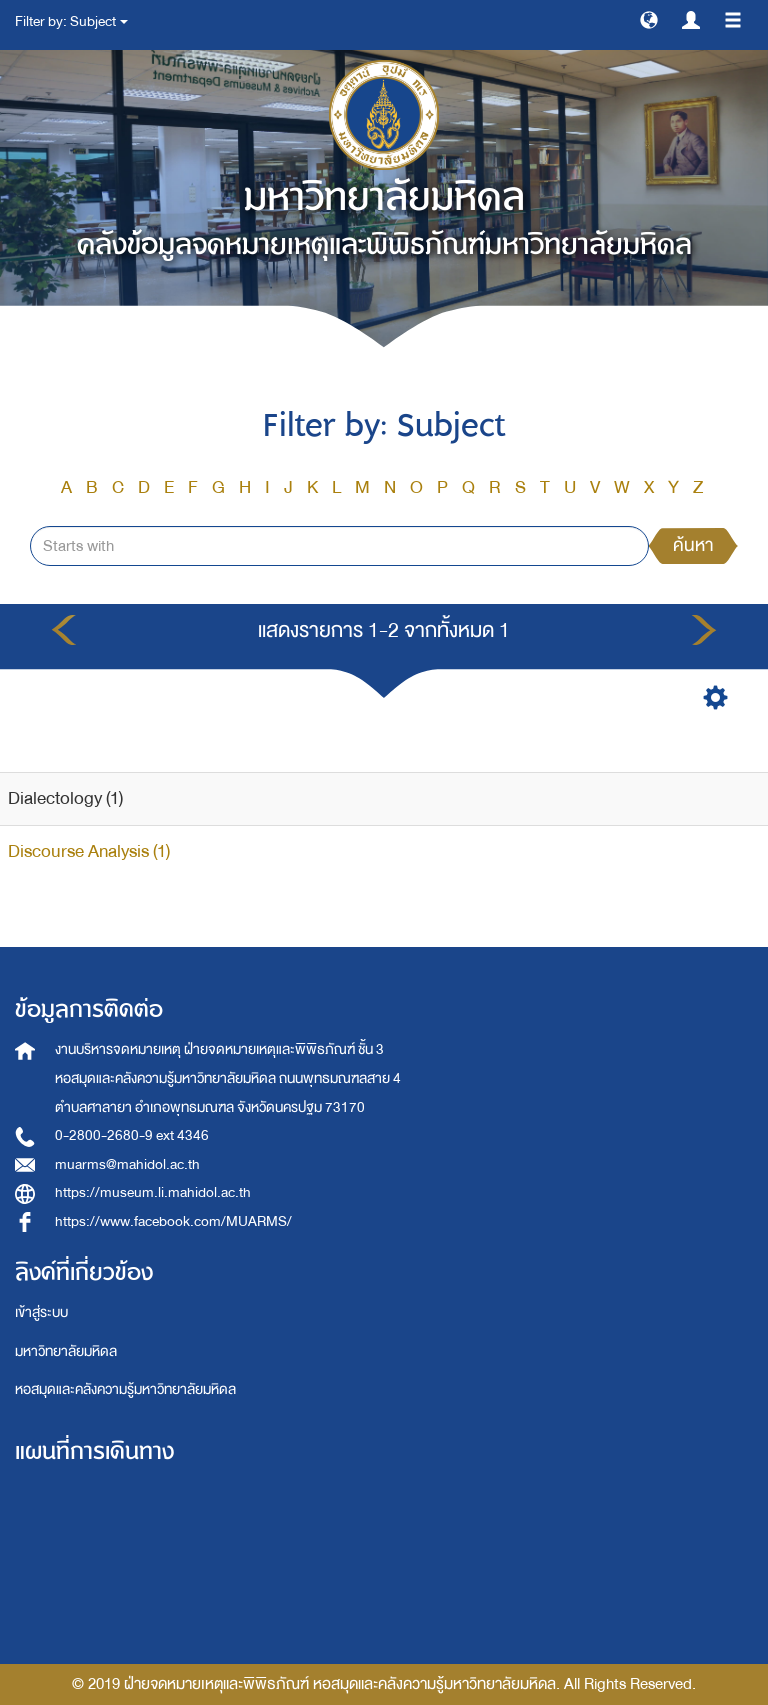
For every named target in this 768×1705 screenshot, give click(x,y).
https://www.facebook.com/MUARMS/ (173, 1221)
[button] (649, 19)
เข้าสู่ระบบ (41, 1312)
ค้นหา (693, 545)
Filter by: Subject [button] (71, 21)
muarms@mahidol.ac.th (127, 1164)
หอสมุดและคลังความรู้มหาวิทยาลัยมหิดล (125, 1389)
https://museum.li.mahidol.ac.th (153, 1192)
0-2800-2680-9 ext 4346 (132, 1135)
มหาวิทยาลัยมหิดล (66, 1351)
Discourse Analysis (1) (89, 851)
